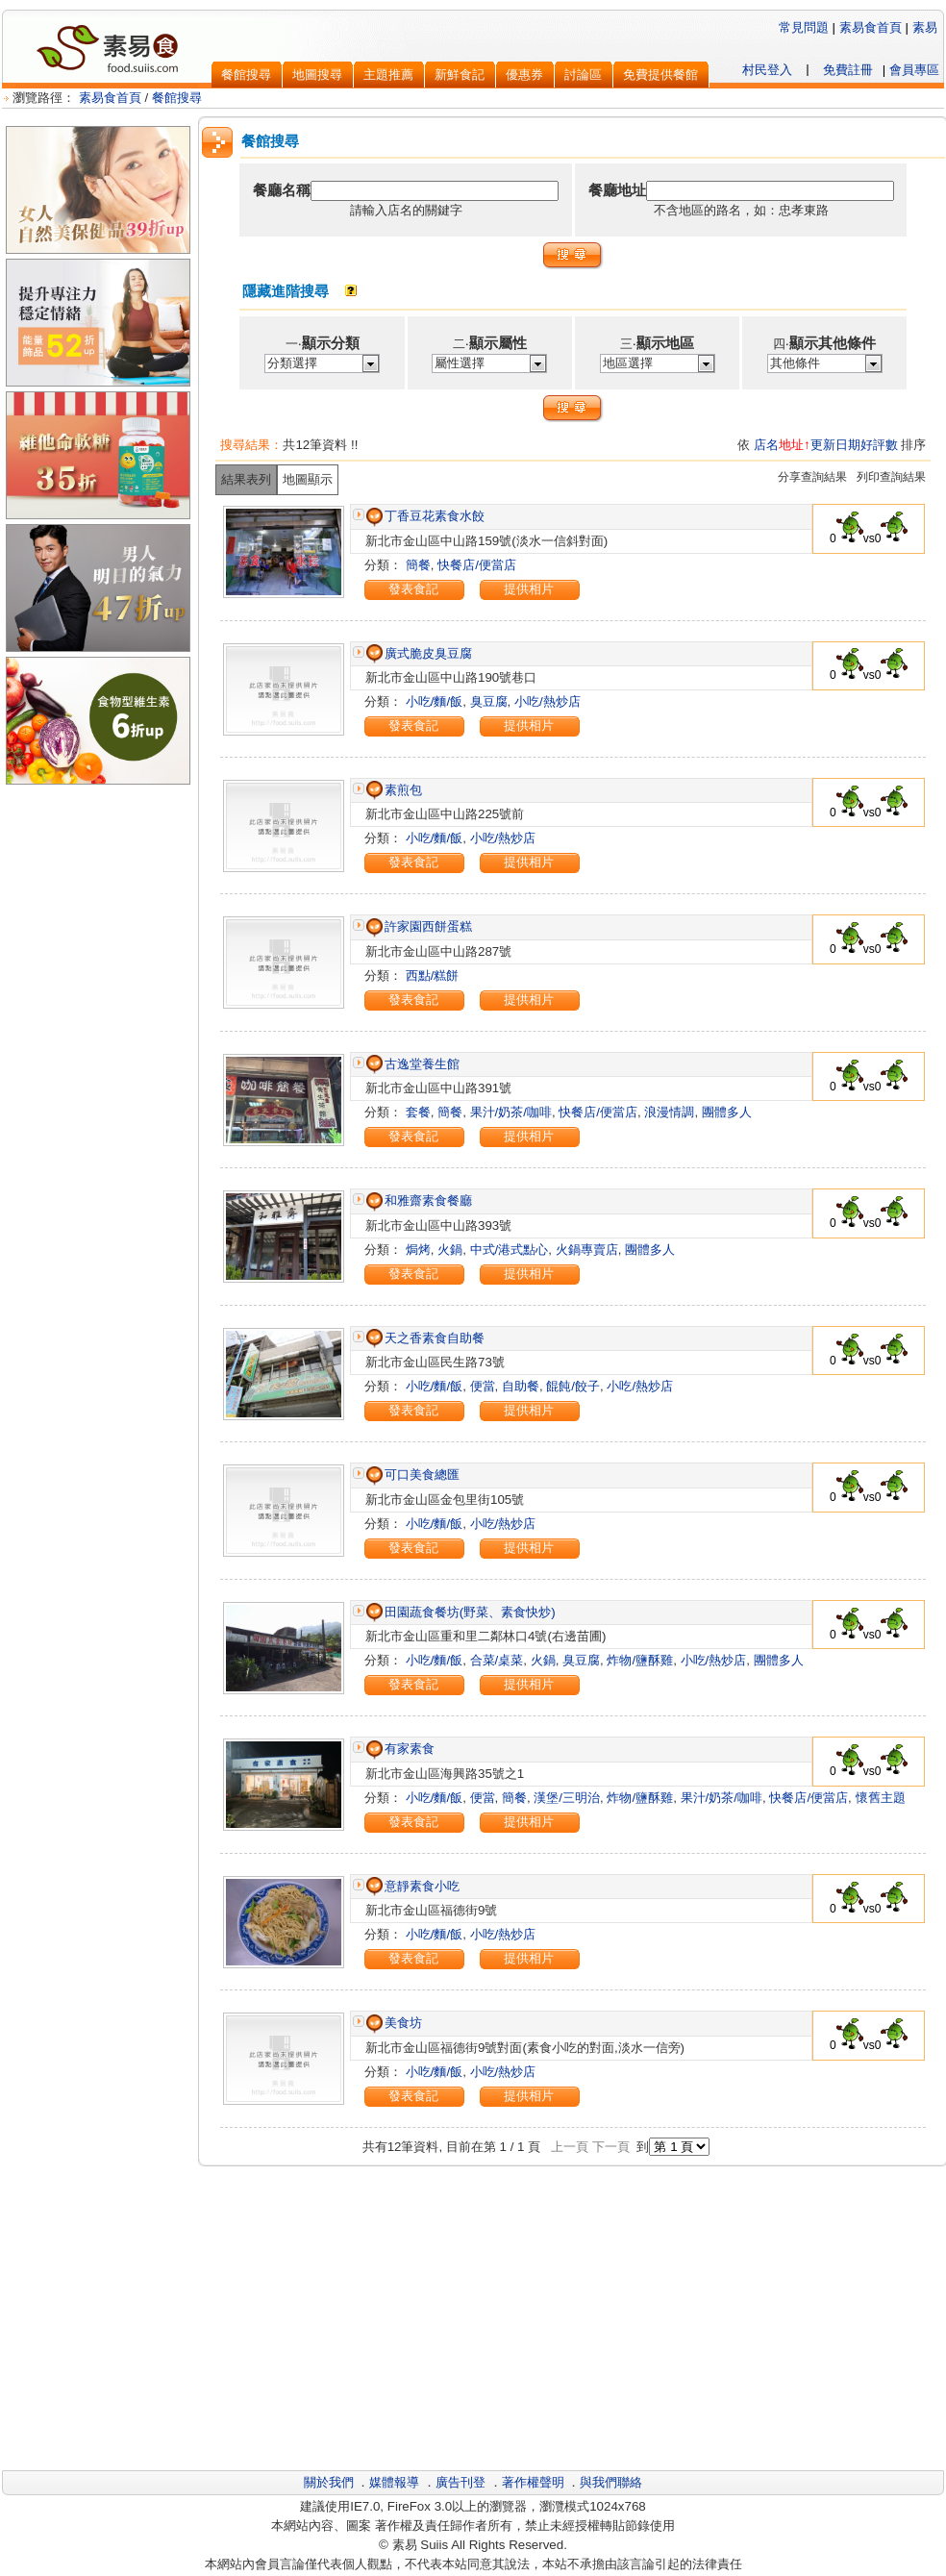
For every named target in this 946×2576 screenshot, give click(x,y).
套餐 (418, 1112)
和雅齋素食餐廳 (418, 1200)
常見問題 (804, 27)
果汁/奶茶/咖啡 (511, 1112)
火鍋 (449, 1249)
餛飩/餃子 (573, 1386)
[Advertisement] (98, 885)
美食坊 (393, 2022)
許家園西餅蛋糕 (418, 926)
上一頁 (569, 2146)
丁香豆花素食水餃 (424, 516)
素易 (924, 27)
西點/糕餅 (433, 975)
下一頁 (611, 2146)
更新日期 (835, 445)
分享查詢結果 (812, 477)
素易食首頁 (870, 27)
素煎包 (393, 790)
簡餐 (418, 565)
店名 (766, 445)
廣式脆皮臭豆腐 (418, 653)
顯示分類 (331, 343)
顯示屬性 (498, 343)
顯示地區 (665, 343)
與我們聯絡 (611, 2482)
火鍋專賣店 (587, 1249)
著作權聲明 (533, 2482)
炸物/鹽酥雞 (640, 1660)
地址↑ (794, 445)
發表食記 (413, 589)
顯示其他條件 (832, 343)
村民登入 (767, 70)
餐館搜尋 (177, 97)
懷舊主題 (881, 1797)
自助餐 (520, 1386)
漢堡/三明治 (567, 1797)
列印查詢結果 (891, 477)
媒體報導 (394, 2482)
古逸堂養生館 (412, 1064)
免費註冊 (848, 70)
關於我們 (329, 2482)
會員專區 (914, 70)
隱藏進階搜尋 (285, 291)
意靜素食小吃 (412, 1886)
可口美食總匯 (412, 1474)
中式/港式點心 (509, 1249)
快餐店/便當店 (476, 565)
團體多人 (727, 1112)
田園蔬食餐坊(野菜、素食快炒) (460, 1612)
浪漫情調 (669, 1112)
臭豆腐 (489, 701)
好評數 (879, 445)
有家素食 (399, 1748)
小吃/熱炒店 (547, 701)
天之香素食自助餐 (424, 1338)
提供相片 (529, 589)
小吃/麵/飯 (434, 701)
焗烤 (418, 1249)
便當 (482, 1386)
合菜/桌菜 (497, 1660)
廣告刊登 (460, 2482)
